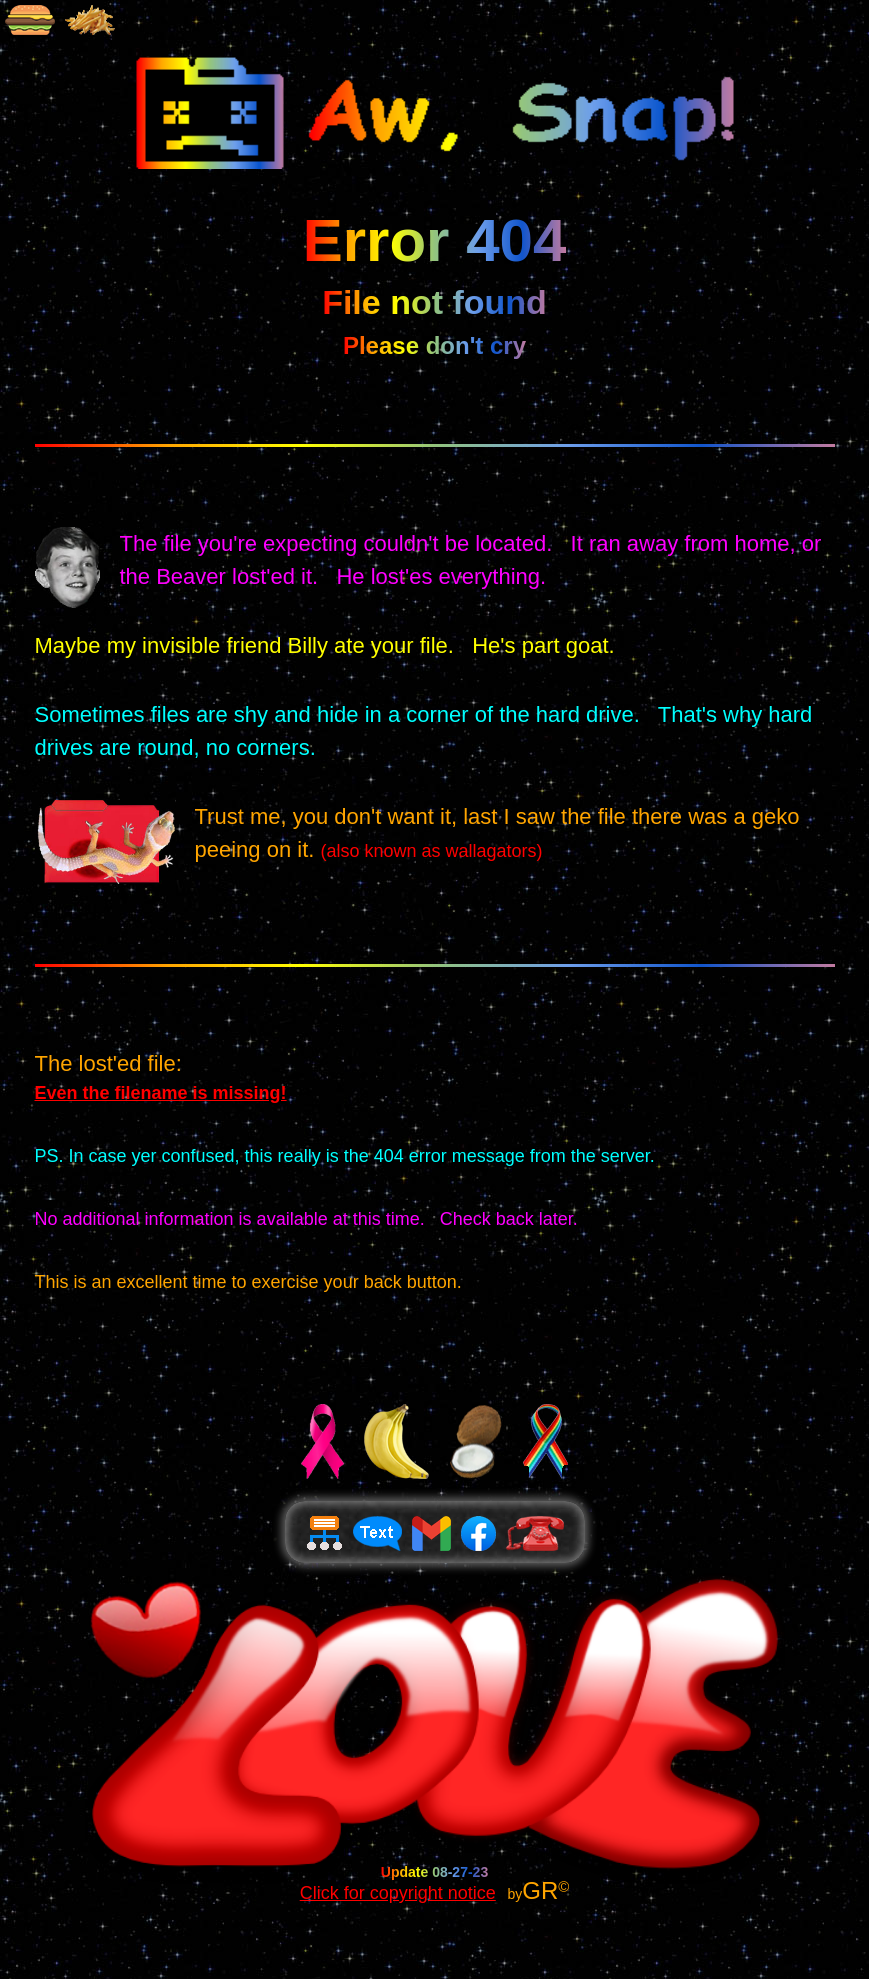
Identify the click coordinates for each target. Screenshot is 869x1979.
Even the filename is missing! (161, 1093)
